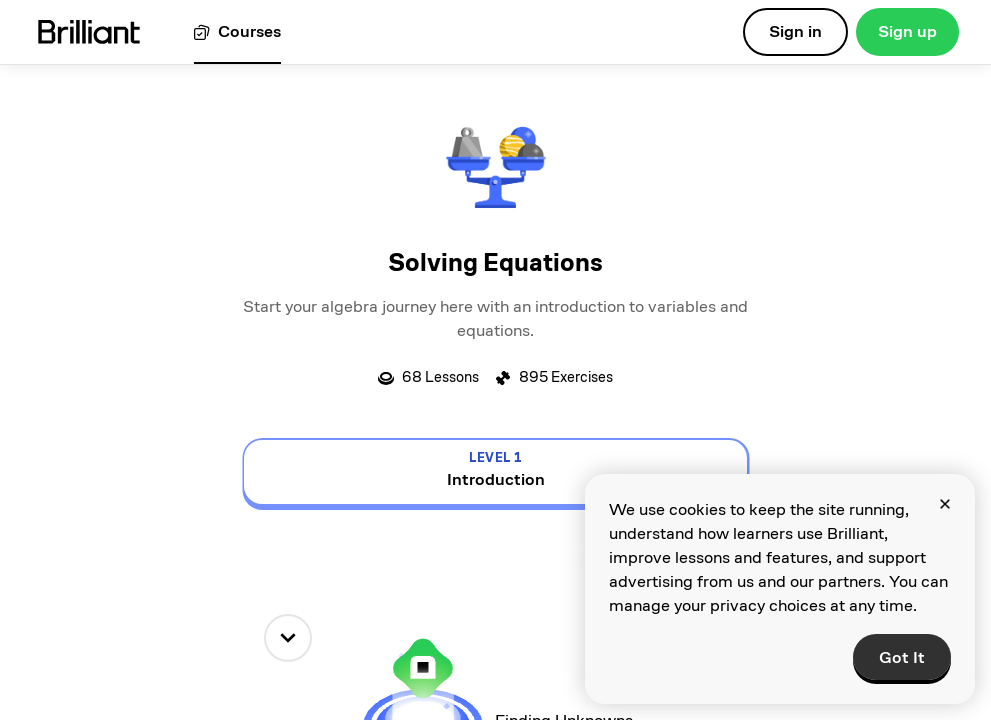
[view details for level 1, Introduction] (495, 472)
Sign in (795, 31)
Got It (902, 657)
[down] (288, 638)
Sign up (907, 31)
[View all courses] (237, 32)
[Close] (945, 504)
